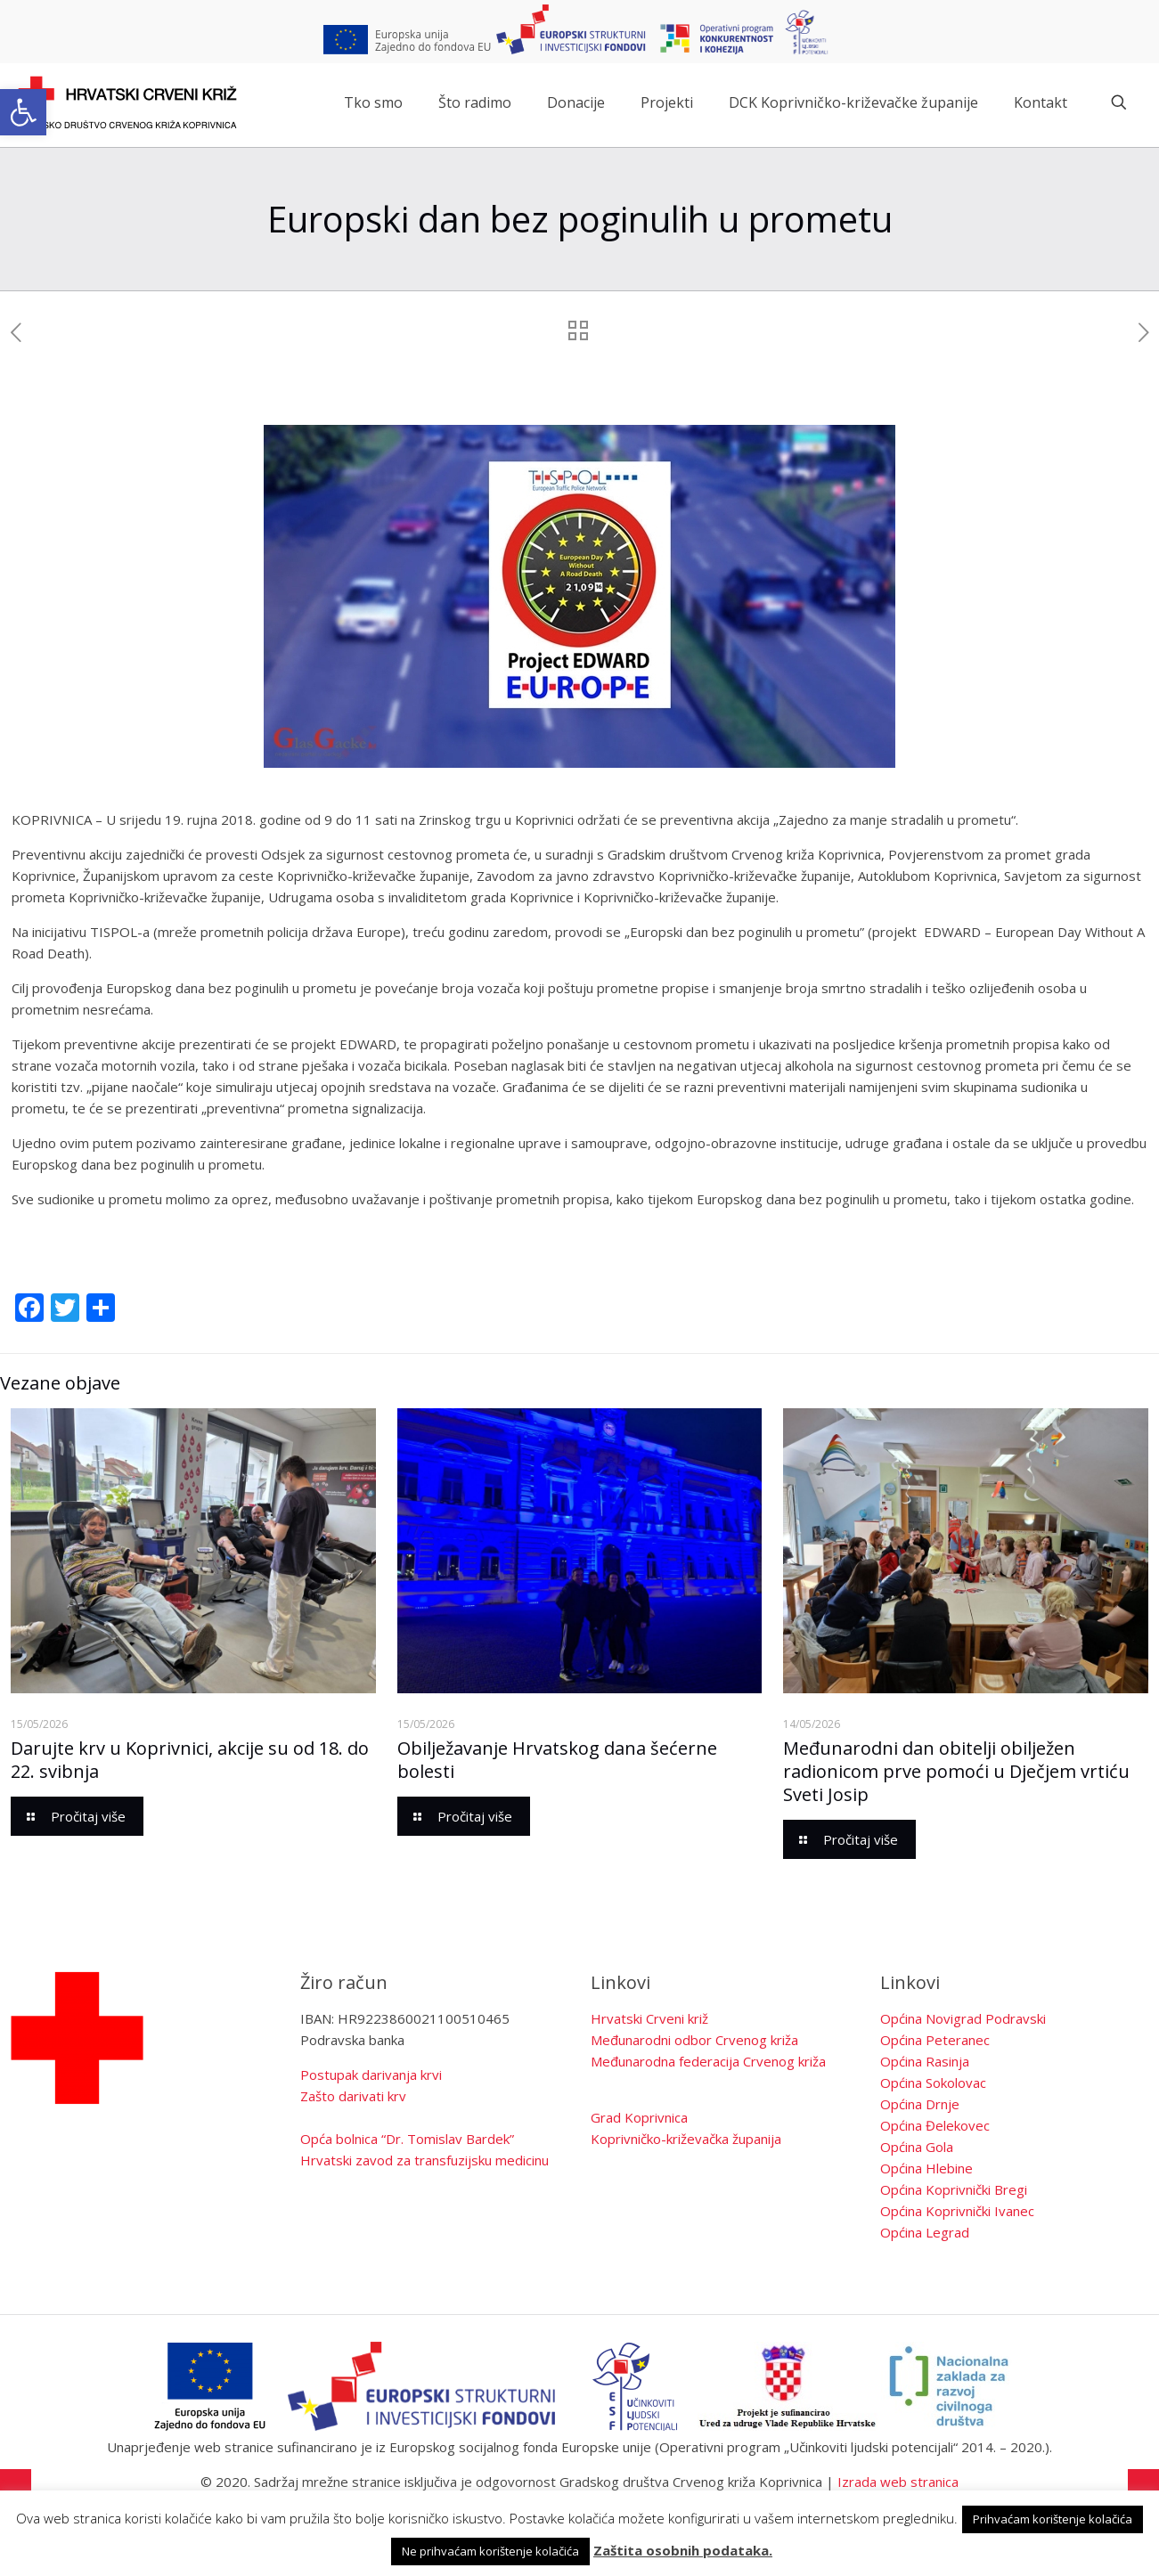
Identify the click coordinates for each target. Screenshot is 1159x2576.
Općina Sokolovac (933, 2082)
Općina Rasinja (924, 2061)
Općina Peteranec (935, 2040)
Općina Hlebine (926, 2168)
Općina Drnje (919, 2104)
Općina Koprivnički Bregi (953, 2189)
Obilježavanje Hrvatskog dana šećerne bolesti (557, 1759)
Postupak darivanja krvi (371, 2074)
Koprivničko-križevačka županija (686, 2139)
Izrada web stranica (898, 2481)
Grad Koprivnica (639, 2117)
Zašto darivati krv (353, 2096)
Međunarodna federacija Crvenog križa (708, 2061)
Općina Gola (916, 2147)
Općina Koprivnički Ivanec (957, 2211)
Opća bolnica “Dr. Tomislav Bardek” (407, 2139)
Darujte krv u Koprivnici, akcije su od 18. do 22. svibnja (190, 1759)
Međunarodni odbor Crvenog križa (694, 2040)
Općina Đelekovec (935, 2125)
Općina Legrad (924, 2232)
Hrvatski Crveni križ (649, 2018)
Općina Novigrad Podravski (963, 2018)
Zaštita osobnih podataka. (682, 2550)
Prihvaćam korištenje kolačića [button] (1052, 2519)
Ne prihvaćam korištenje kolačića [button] (490, 2551)
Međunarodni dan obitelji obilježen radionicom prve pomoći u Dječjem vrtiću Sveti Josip (956, 1771)
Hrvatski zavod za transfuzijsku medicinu (424, 2160)
